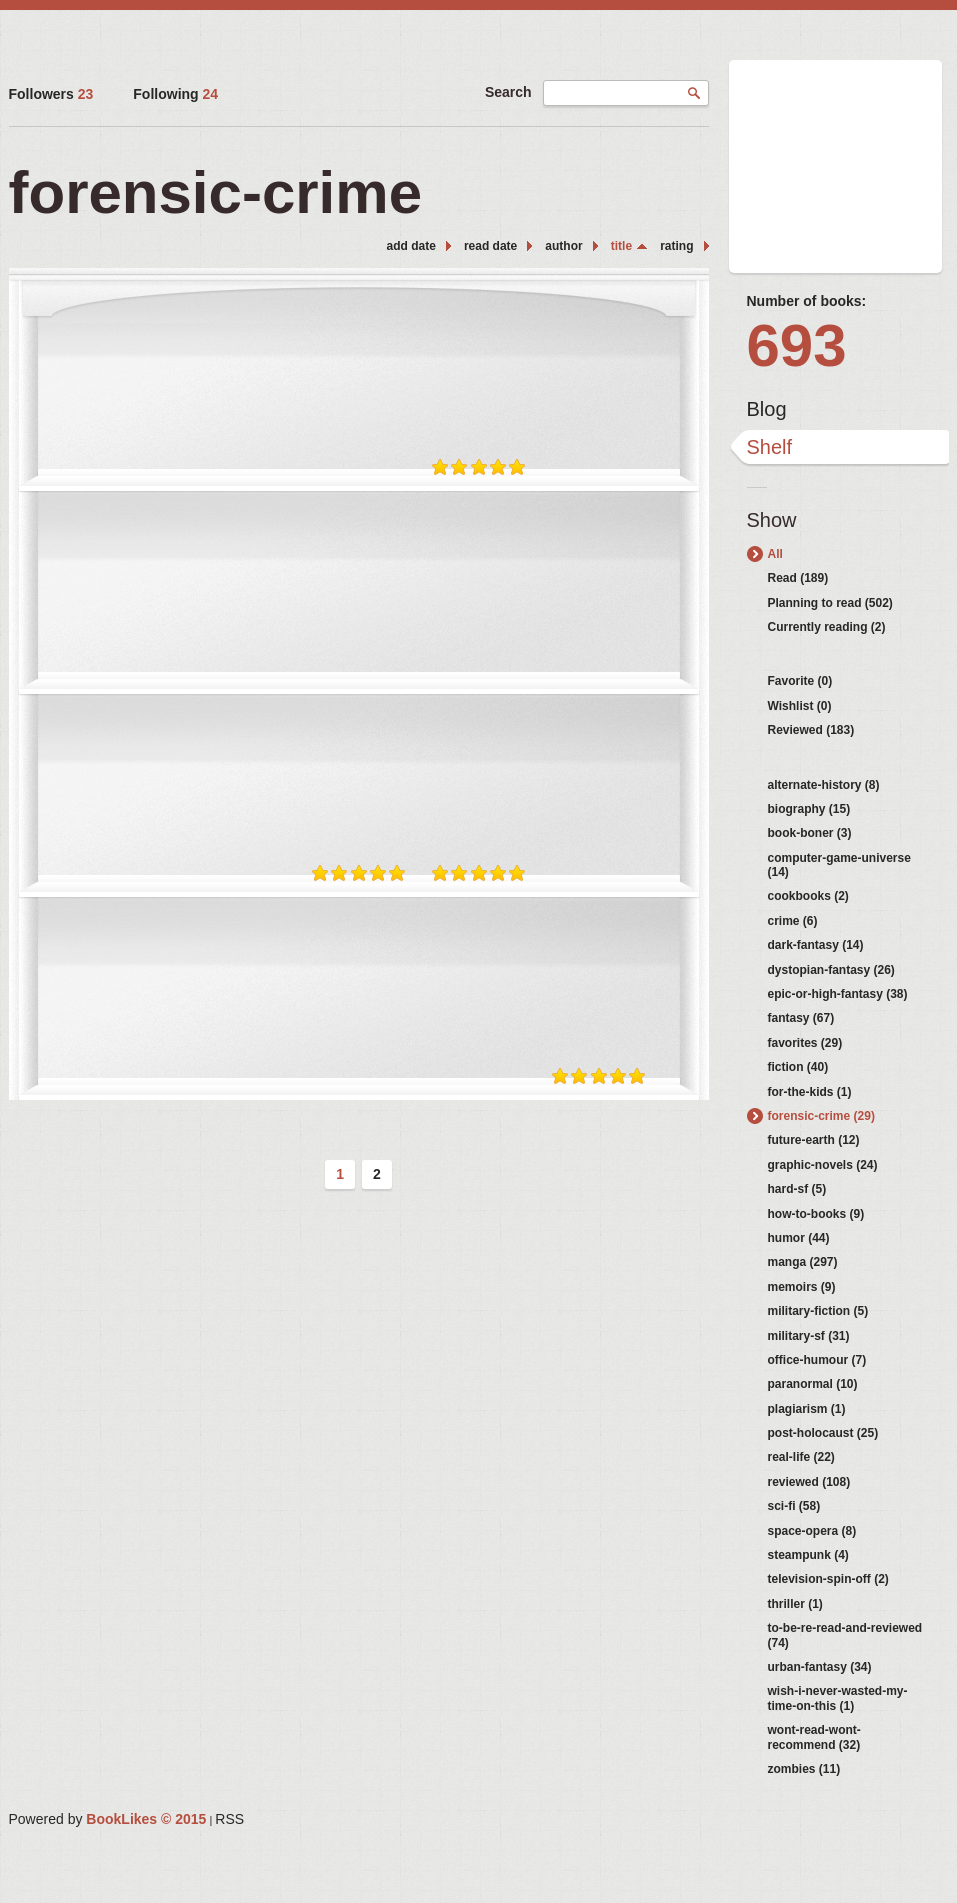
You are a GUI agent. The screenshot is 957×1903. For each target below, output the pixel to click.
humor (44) (799, 1238)
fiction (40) (798, 1067)
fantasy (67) (801, 1018)
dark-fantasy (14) (816, 945)
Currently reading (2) (827, 627)
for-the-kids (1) (810, 1092)
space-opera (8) (812, 1531)
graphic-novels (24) (823, 1165)
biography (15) (809, 809)
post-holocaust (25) (823, 1433)
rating (676, 246)
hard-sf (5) (797, 1189)
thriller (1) (795, 1604)
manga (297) (803, 1262)
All (775, 554)
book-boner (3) (810, 833)
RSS (229, 1819)
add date (411, 246)
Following (175, 94)
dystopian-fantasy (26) (831, 970)
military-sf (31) (809, 1336)
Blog (767, 409)
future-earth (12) (814, 1140)
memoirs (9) (802, 1287)
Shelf (770, 447)
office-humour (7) (817, 1360)
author (563, 246)
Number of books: (807, 301)
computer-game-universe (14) (839, 865)
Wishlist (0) (800, 706)
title (621, 246)
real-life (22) (801, 1457)
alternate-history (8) (824, 785)
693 (797, 345)
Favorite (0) (800, 681)
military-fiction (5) (818, 1311)
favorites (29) (805, 1043)
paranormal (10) (813, 1384)
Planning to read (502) (830, 603)
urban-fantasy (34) (820, 1667)
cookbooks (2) (808, 896)
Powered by (108, 1819)
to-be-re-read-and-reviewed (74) (845, 1635)
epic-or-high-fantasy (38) (838, 994)
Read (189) (798, 578)
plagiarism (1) (807, 1409)
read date (490, 246)
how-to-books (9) (816, 1214)
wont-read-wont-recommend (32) (814, 1737)
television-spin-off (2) (828, 1579)
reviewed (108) (809, 1482)
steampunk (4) (808, 1555)
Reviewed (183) (811, 730)
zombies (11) (804, 1769)
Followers (51, 94)
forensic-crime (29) (821, 1116)
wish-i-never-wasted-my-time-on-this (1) (838, 1698)
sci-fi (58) (794, 1506)
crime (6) (793, 921)
